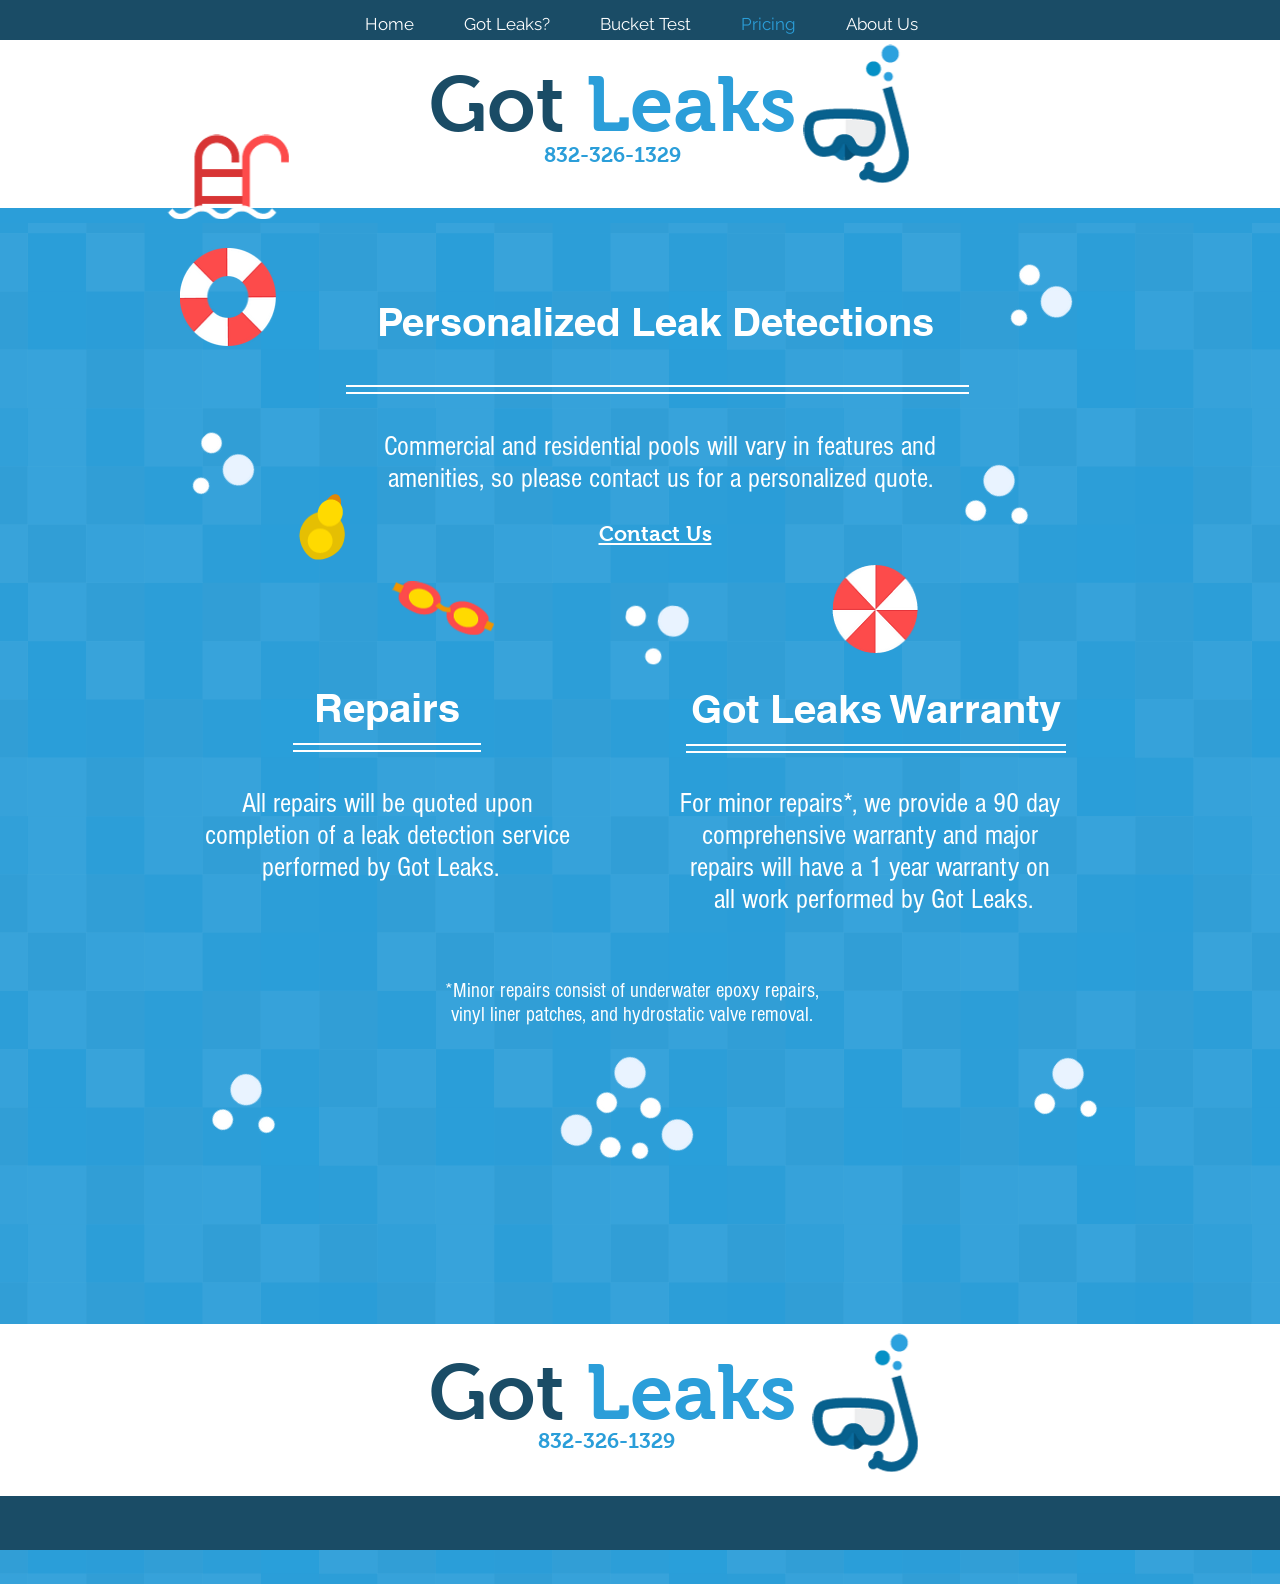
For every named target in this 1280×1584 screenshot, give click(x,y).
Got (612, 104)
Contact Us (655, 533)
